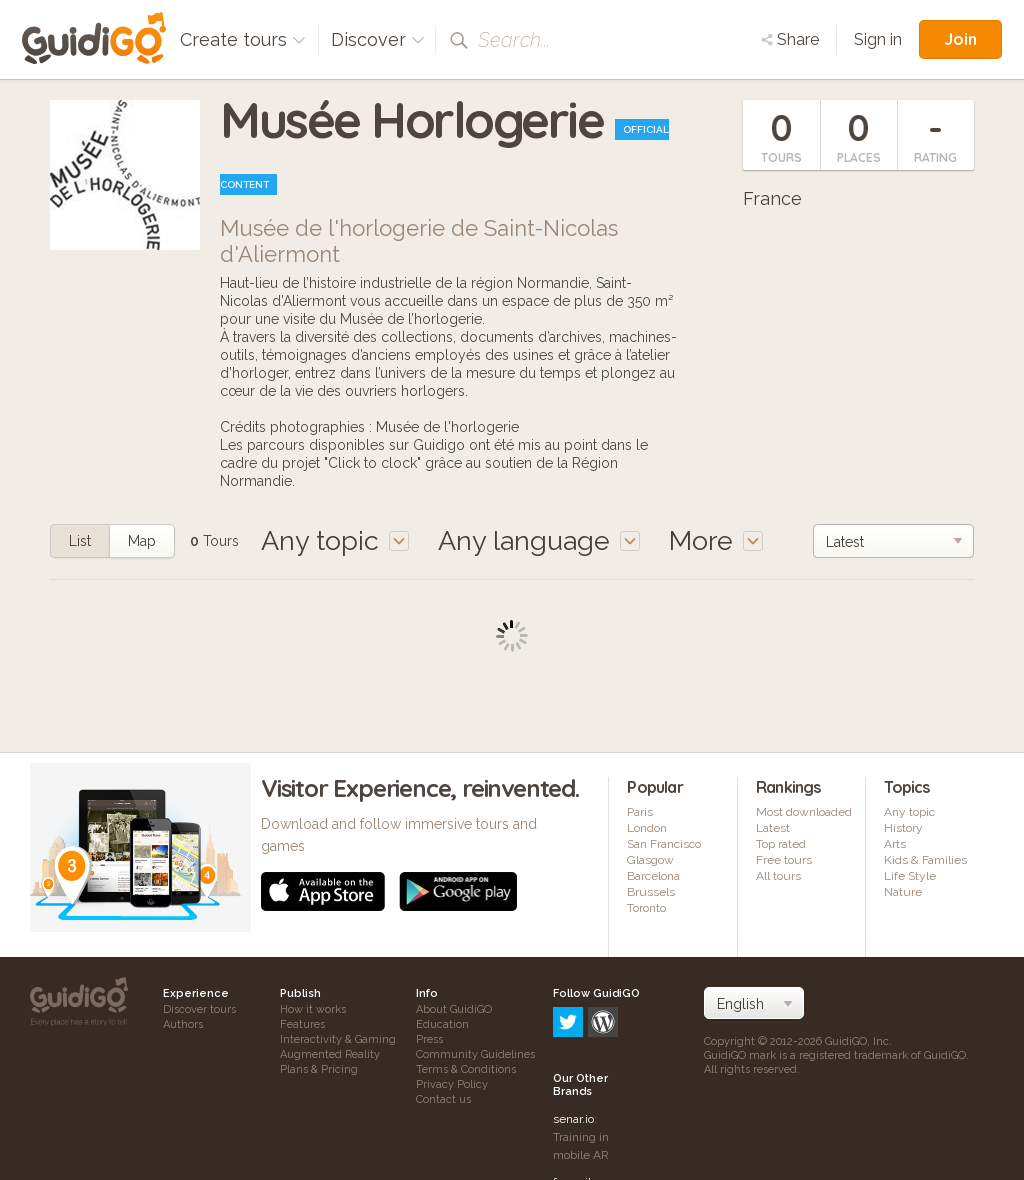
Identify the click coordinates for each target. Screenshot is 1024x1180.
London (647, 828)
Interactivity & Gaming (338, 1039)
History (903, 828)
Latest (773, 828)
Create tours (243, 39)
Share (790, 39)
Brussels (651, 892)
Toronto (646, 908)
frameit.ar (579, 1097)
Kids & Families (925, 860)
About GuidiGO (454, 1009)
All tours (778, 876)
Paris (640, 812)
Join (960, 39)
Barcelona (653, 876)
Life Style (910, 876)
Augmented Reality (330, 1054)
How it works (313, 1009)
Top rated (781, 844)
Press (429, 1039)
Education (442, 1024)
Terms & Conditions (466, 1069)
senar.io (573, 1034)
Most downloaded (804, 812)
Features (302, 1024)
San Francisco (664, 844)
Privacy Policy (452, 1084)
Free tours (784, 860)
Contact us (443, 1099)
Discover (378, 39)
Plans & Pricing (319, 1069)
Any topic (909, 812)
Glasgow (650, 860)
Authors (183, 1024)
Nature (903, 892)
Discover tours (199, 1009)
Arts (895, 844)
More (716, 540)
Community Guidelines (475, 1054)
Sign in (878, 39)
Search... (514, 40)
